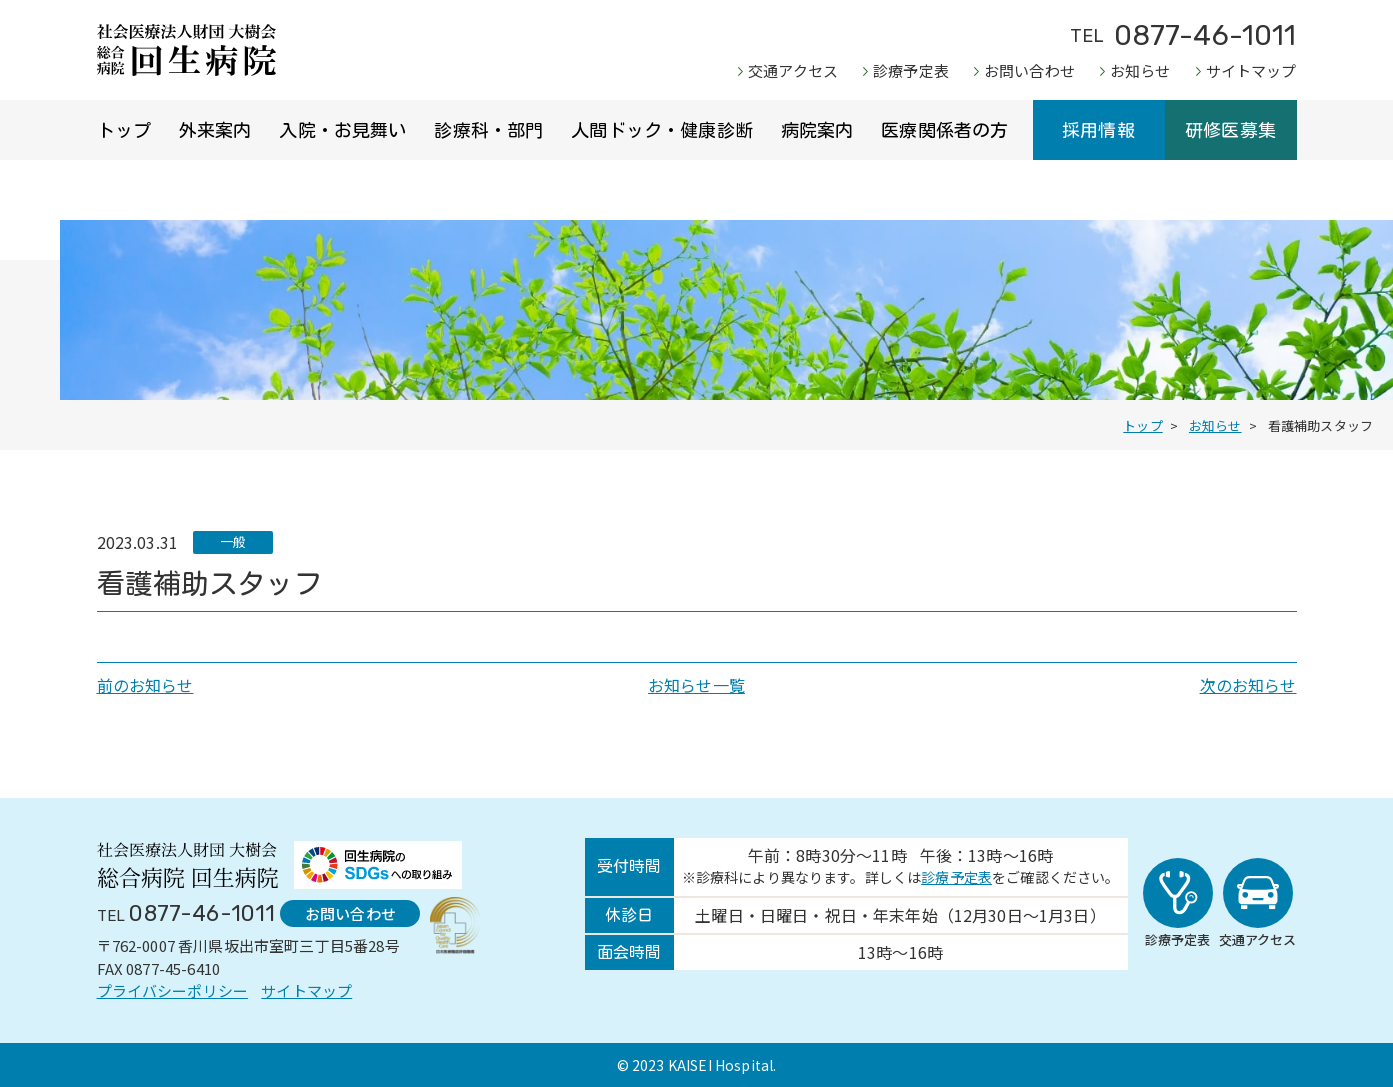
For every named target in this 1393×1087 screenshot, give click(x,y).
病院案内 (817, 130)
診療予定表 (911, 70)
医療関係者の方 (944, 130)
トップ (124, 130)
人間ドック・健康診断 (662, 130)
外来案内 (215, 130)
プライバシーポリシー (173, 990)
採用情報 (1098, 130)
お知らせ (1140, 70)
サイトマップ (1251, 70)
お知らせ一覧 (696, 685)
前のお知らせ (145, 685)
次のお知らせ (1248, 685)
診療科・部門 (488, 130)
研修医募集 (1230, 130)
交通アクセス (793, 70)
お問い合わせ (1029, 70)
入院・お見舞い (342, 130)
